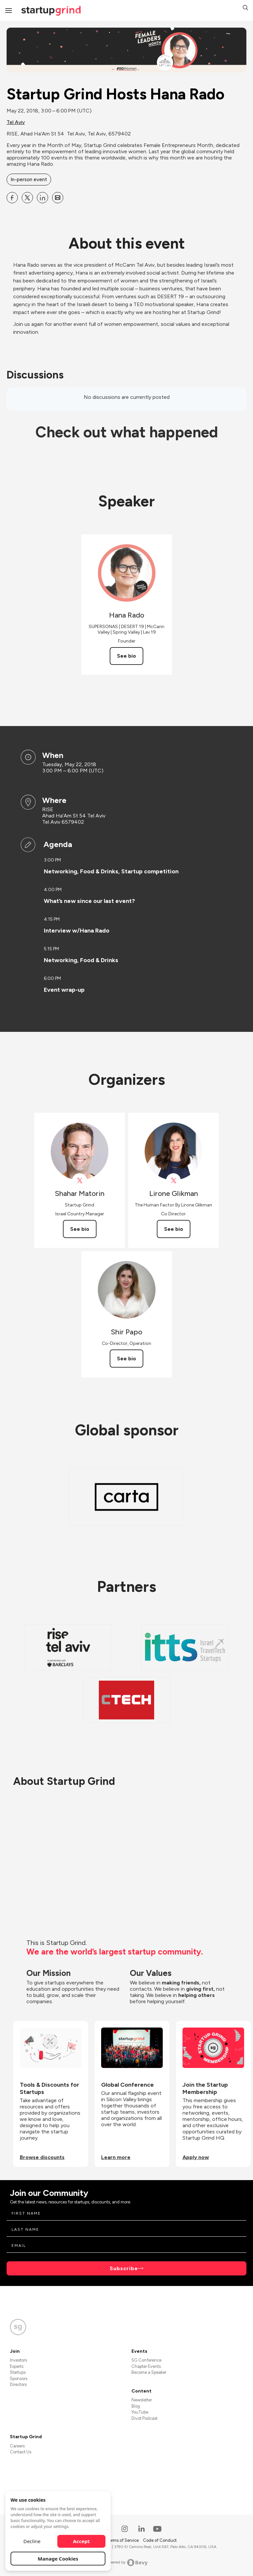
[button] (245, 8)
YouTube (139, 2412)
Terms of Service (123, 2540)
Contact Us (20, 2451)
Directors (18, 2384)
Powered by (126, 2562)
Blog (135, 2406)
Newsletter (141, 2399)
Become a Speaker (148, 2372)
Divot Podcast (144, 2418)
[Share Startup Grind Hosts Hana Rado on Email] (57, 197)
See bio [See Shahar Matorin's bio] (79, 1229)
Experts (16, 2366)
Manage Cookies (58, 2558)
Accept (81, 2541)
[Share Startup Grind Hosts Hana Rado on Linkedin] (42, 197)
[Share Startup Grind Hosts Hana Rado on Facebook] (12, 197)
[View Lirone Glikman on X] (173, 1180)
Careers (17, 2445)
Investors (18, 2360)
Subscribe (124, 2268)
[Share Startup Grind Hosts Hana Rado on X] (27, 197)
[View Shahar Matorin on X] (79, 1180)
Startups (18, 2372)
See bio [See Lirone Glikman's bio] (173, 1229)
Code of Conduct (160, 2540)
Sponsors (18, 2378)
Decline (32, 2541)
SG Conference (146, 2360)
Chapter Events (146, 2366)
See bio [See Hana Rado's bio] (126, 656)
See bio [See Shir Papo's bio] (126, 1358)
